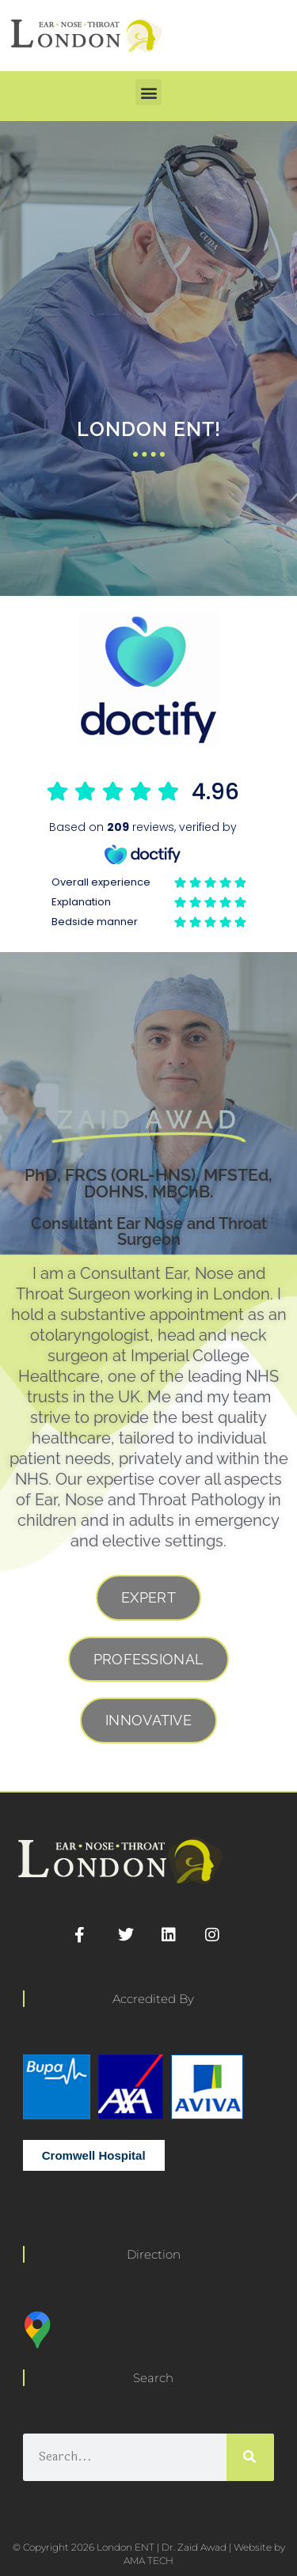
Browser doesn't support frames (148, 854)
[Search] (250, 2457)
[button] (148, 92)
